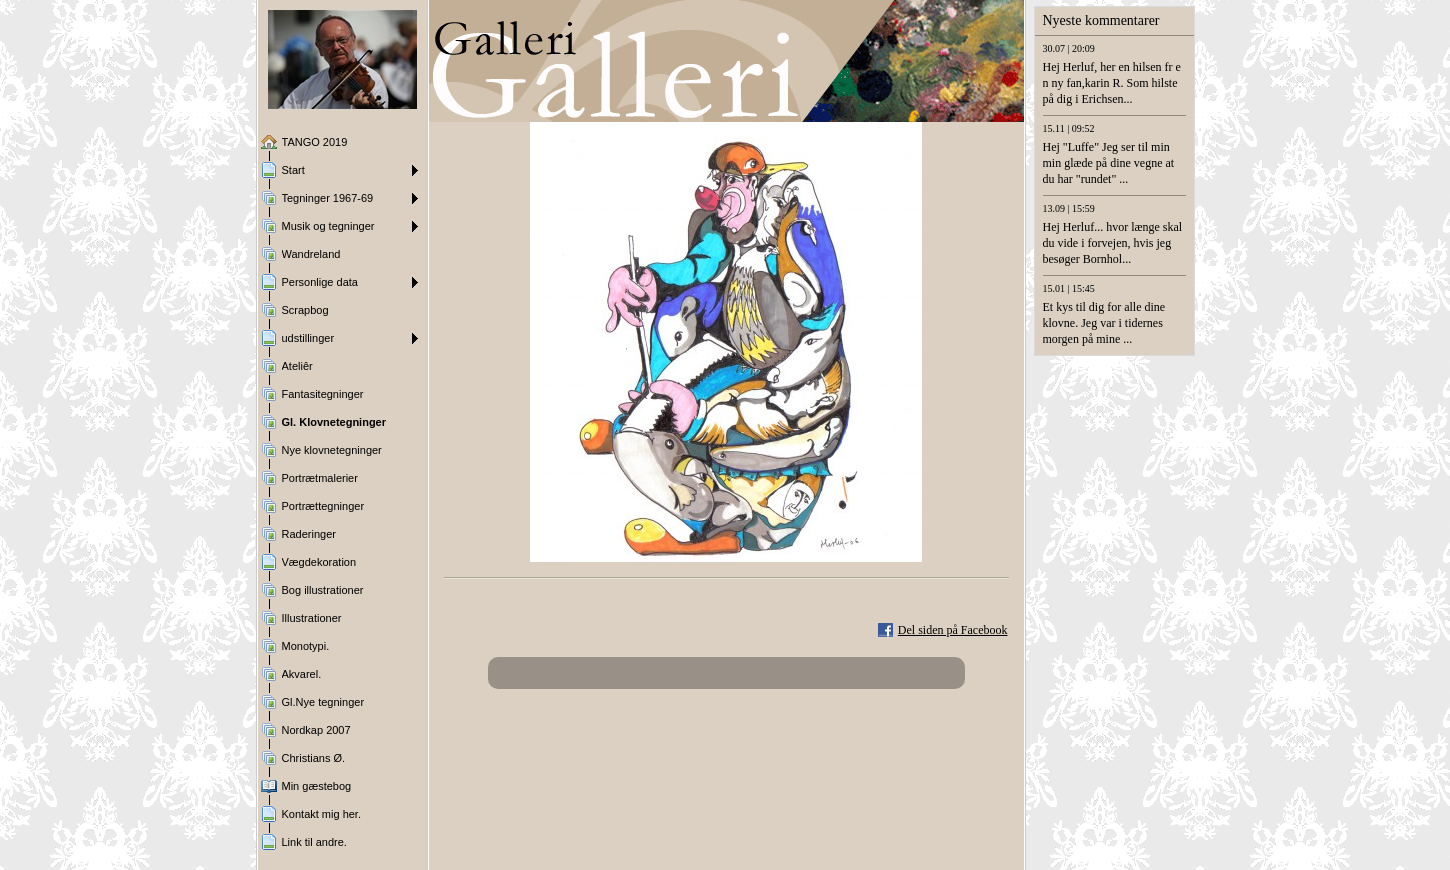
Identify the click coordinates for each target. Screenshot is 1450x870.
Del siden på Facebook (953, 630)
